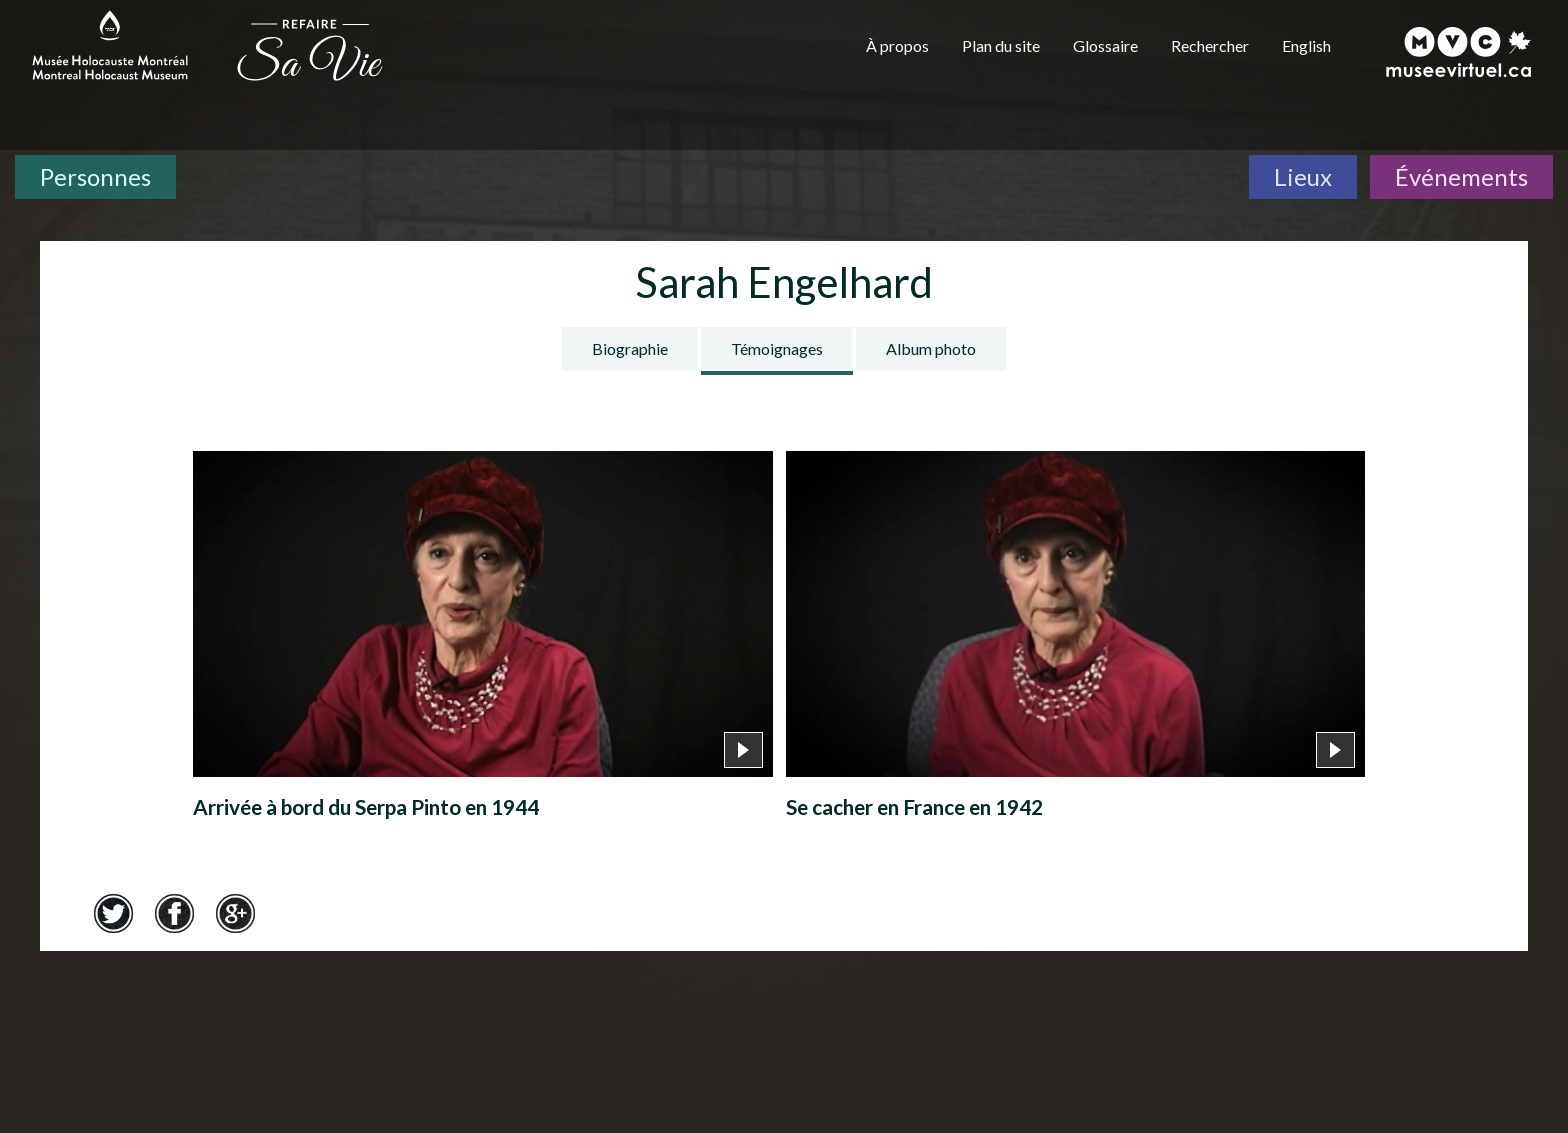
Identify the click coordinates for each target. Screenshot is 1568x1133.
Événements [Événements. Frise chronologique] (1461, 176)
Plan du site (1001, 45)
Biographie (630, 348)
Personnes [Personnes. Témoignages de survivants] (95, 176)
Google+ (235, 913)
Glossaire (1105, 45)
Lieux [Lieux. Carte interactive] (1303, 176)
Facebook (174, 913)
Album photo (931, 348)
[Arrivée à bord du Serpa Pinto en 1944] (482, 640)
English (1306, 45)
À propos (897, 45)
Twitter (113, 913)
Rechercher (1210, 45)
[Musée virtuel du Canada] (1459, 52)
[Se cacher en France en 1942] (1075, 640)
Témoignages (777, 348)
